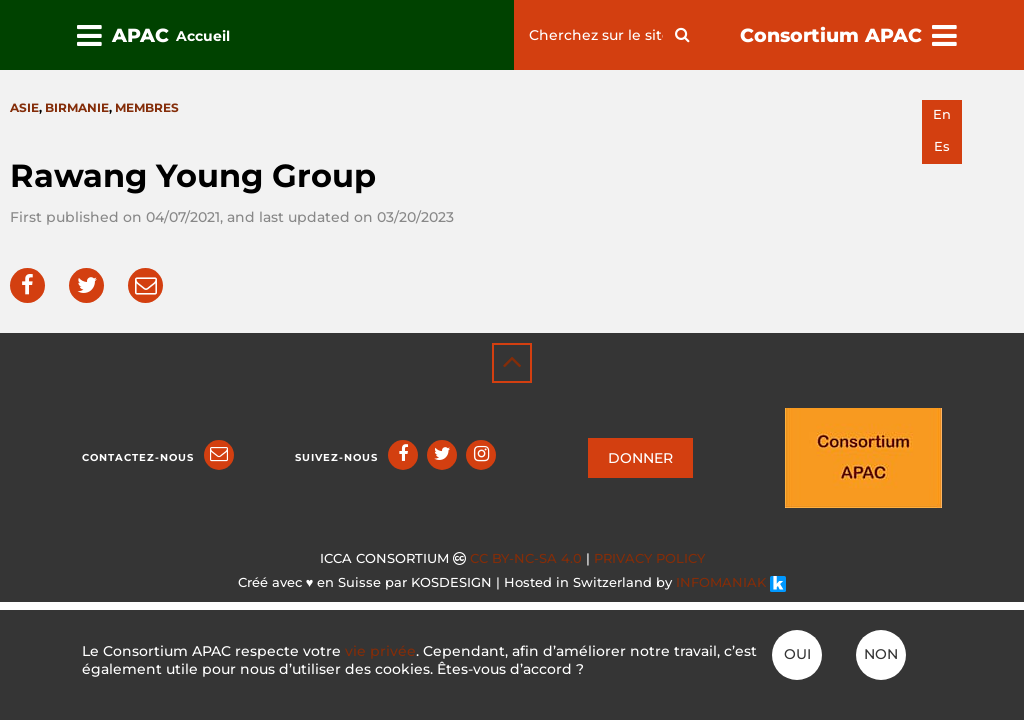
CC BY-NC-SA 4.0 (526, 558)
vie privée (380, 651)
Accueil (203, 36)
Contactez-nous (138, 457)
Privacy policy (649, 558)
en (942, 114)
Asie (24, 107)
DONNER (640, 458)
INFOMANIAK (731, 582)
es (942, 146)
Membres (147, 107)
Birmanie (77, 107)
